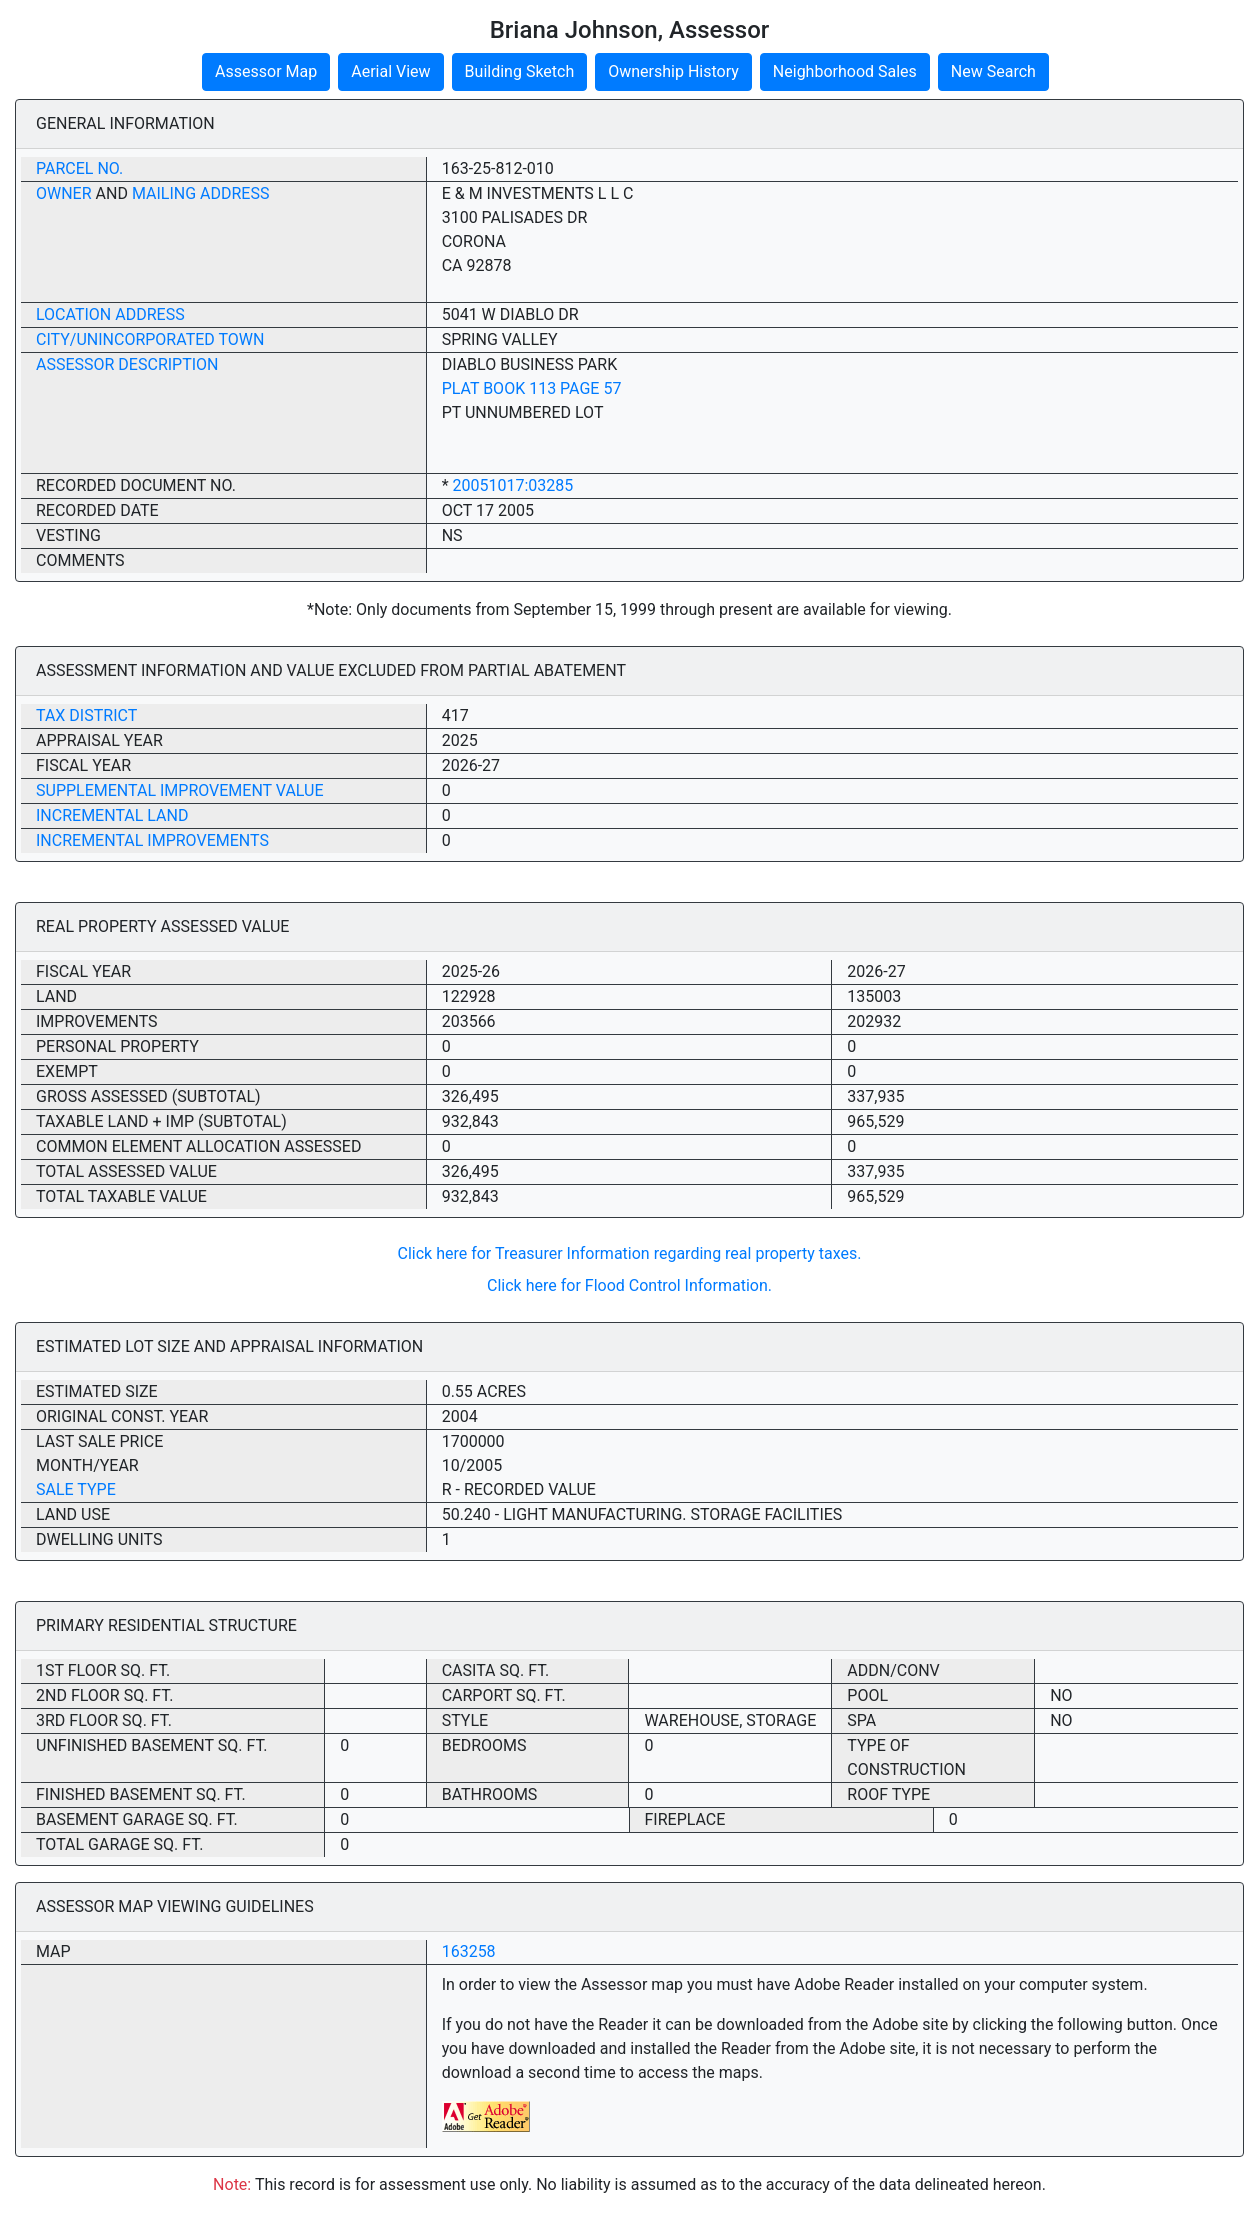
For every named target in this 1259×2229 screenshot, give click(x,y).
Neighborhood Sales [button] (845, 71)
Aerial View (390, 71)
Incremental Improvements (152, 840)
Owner (64, 193)
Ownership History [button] (673, 71)
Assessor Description (127, 364)
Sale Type (76, 1489)
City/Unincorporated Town (150, 339)
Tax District (86, 715)
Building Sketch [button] (520, 71)
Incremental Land (112, 815)
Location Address (110, 314)
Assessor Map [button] (266, 71)
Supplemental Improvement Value (180, 790)
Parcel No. (79, 168)
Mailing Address (201, 193)
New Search (993, 71)
